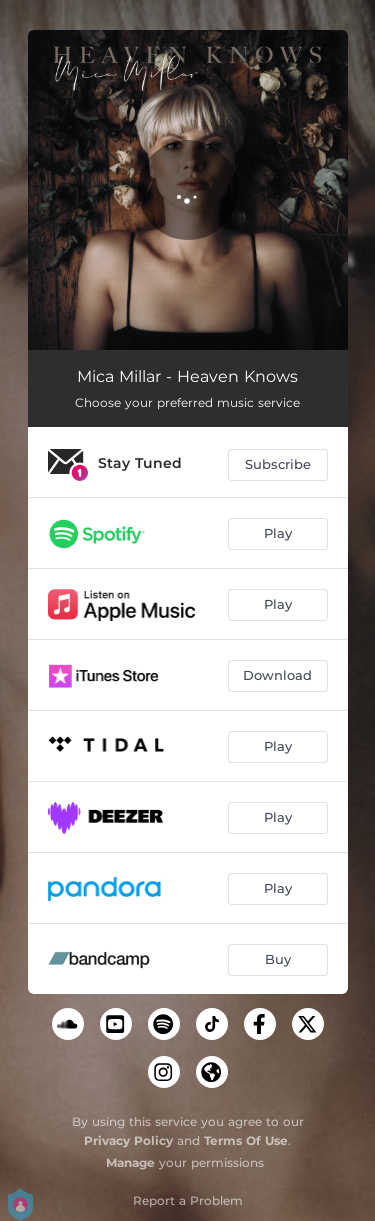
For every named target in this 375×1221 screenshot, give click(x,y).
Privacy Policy (128, 1140)
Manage (130, 1162)
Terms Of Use (246, 1140)
